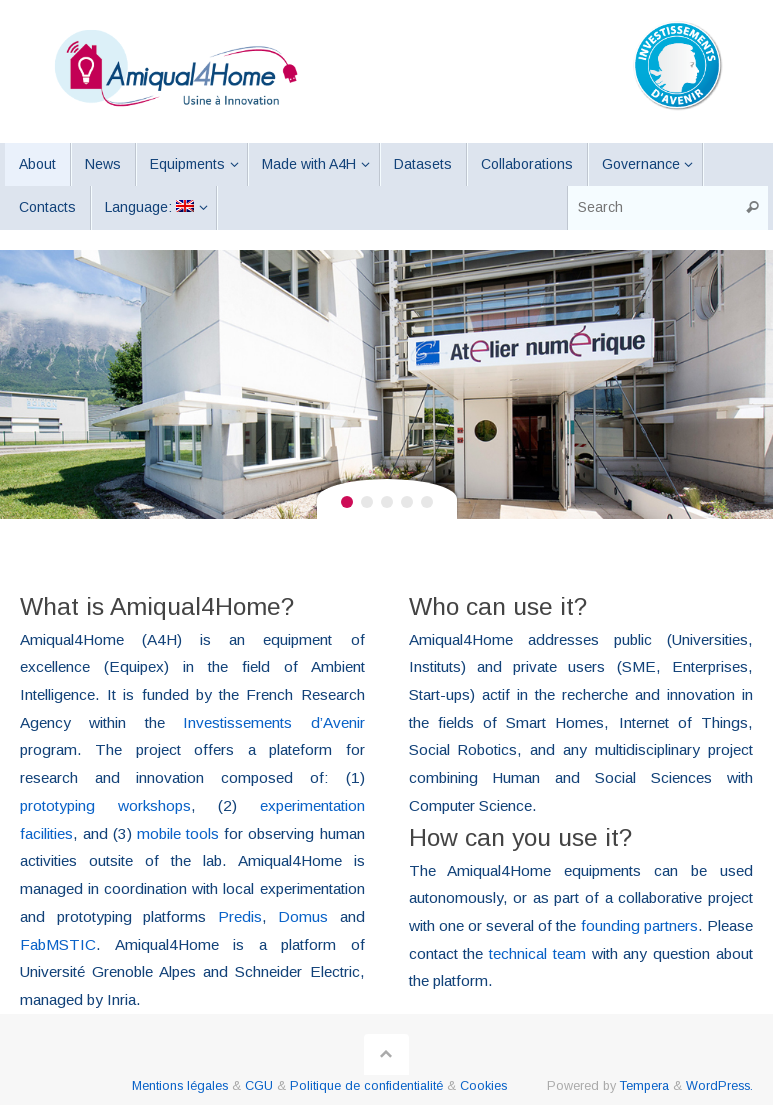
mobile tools (178, 833)
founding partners (639, 925)
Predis (240, 916)
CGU (259, 1086)
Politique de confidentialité (366, 1086)
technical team (537, 953)
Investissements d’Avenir (273, 722)
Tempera (644, 1086)
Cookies (483, 1086)
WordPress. (719, 1086)
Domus (303, 916)
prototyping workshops (105, 805)
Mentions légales (180, 1086)
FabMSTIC (58, 944)
